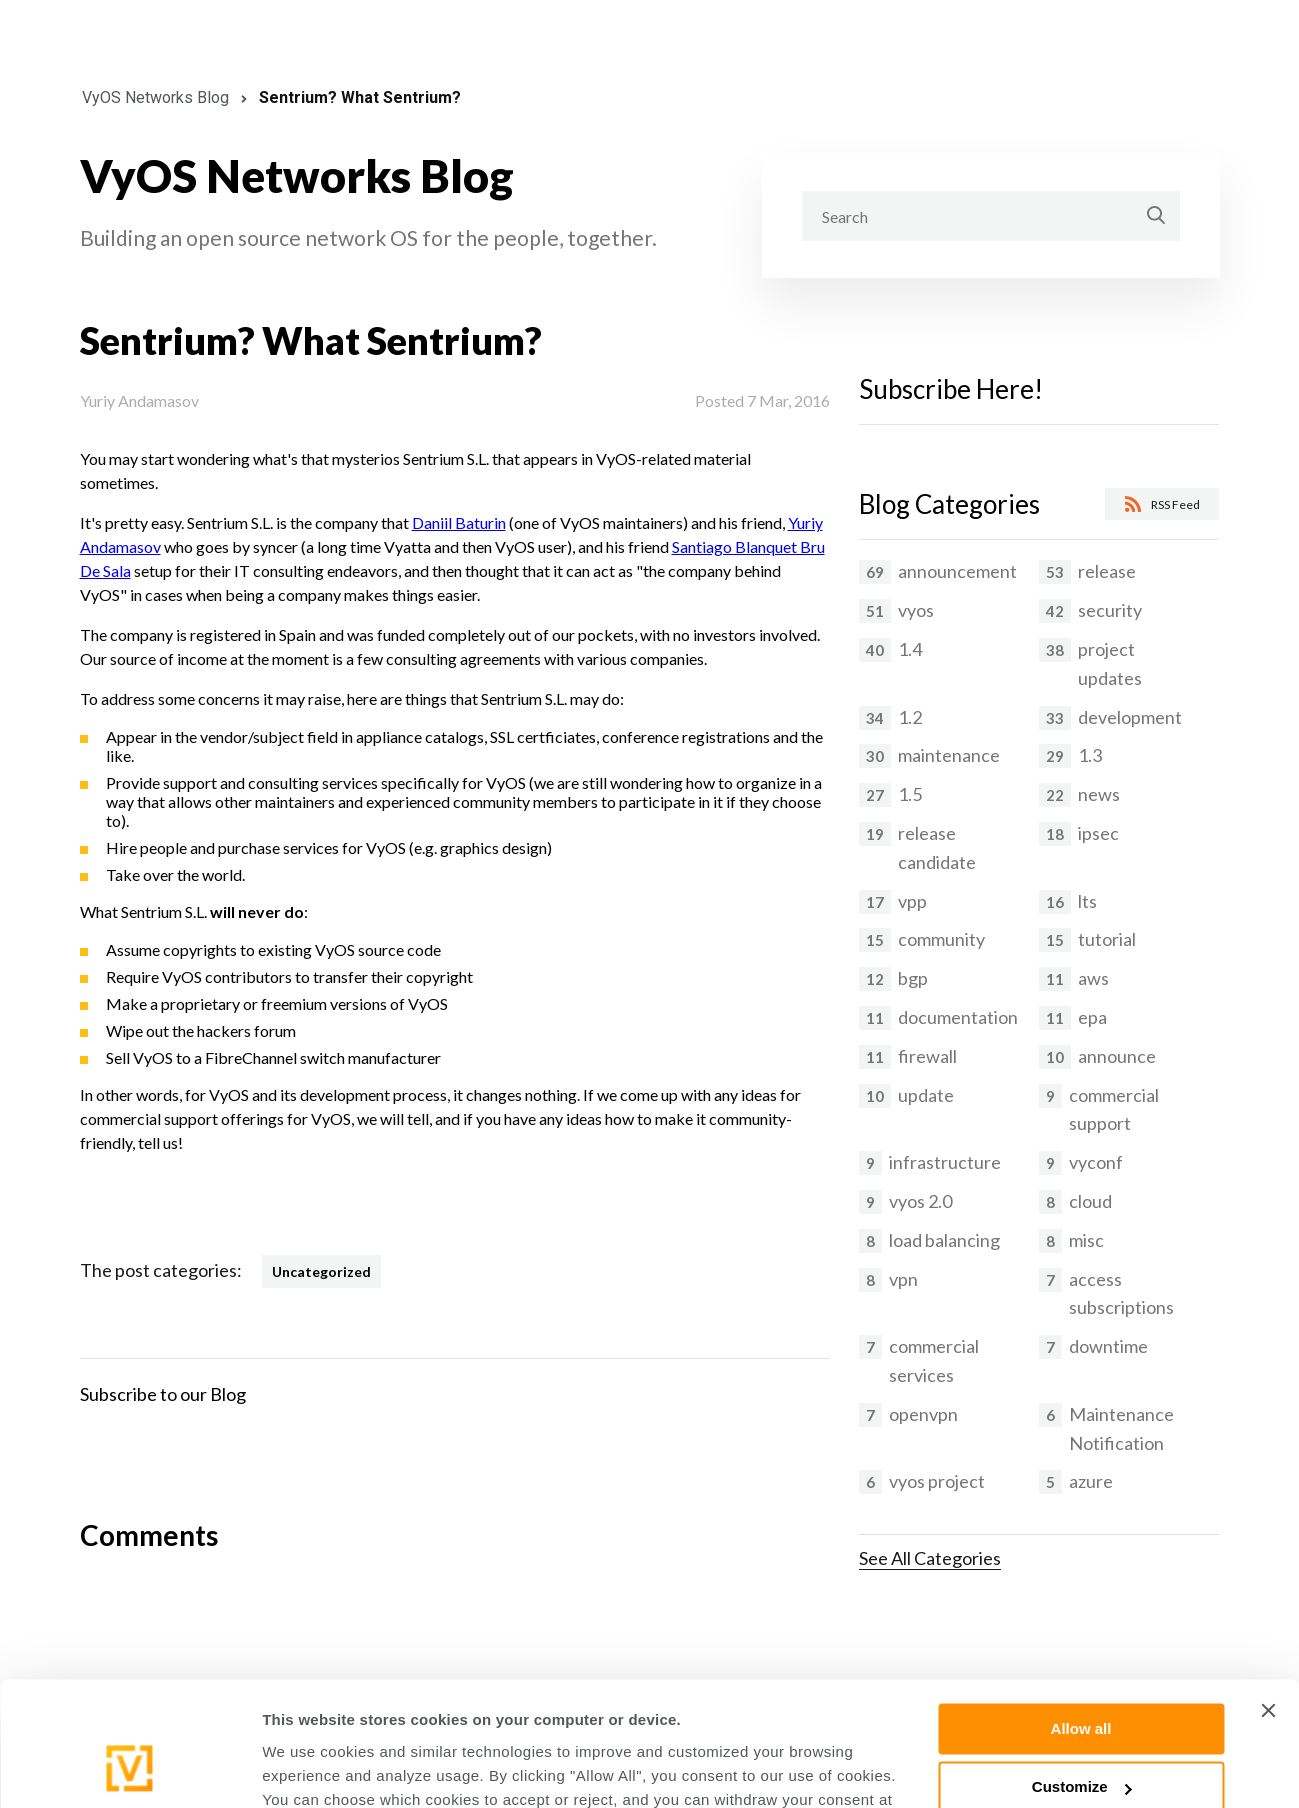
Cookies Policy (681, 1713)
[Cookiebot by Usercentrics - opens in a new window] (129, 1769)
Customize (1082, 1676)
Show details (308, 1768)
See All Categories (930, 1558)
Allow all (1081, 1618)
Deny (1081, 1735)
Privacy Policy (828, 1713)
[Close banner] (1268, 1600)
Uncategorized (321, 1271)
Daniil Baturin (459, 522)
